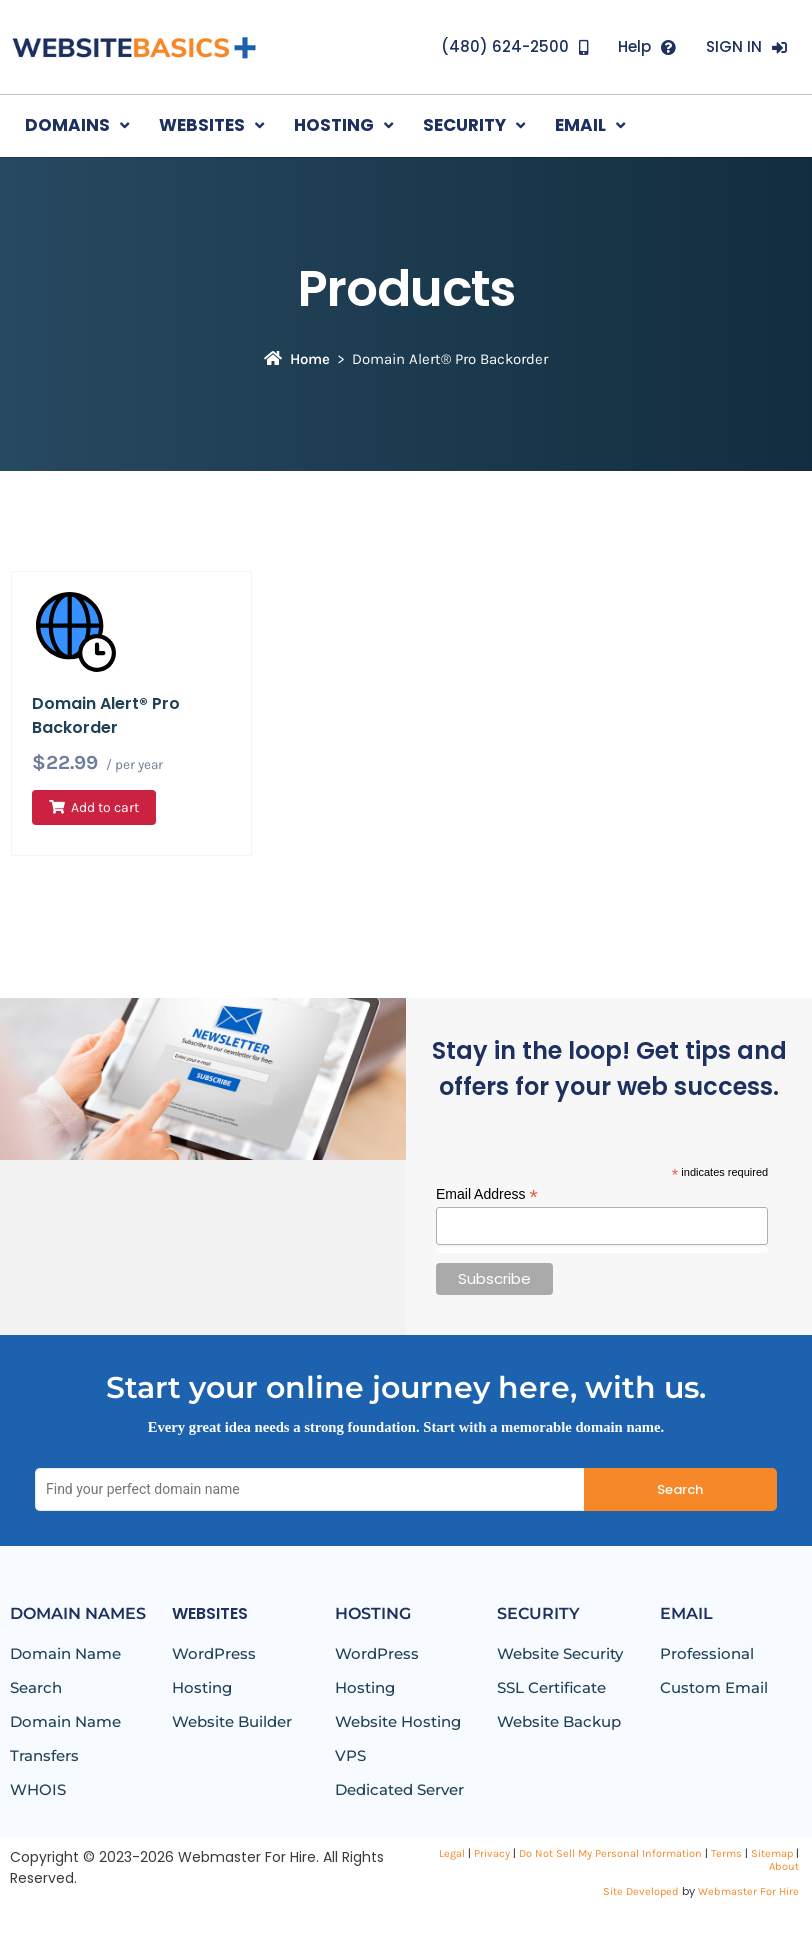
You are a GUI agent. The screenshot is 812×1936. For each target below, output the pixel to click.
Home (297, 359)
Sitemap (772, 1853)
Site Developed (641, 1891)
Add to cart (105, 807)
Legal (452, 1853)
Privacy (492, 1853)
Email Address (487, 1194)
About (784, 1866)
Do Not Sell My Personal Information (610, 1853)
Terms (726, 1853)
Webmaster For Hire (748, 1891)
